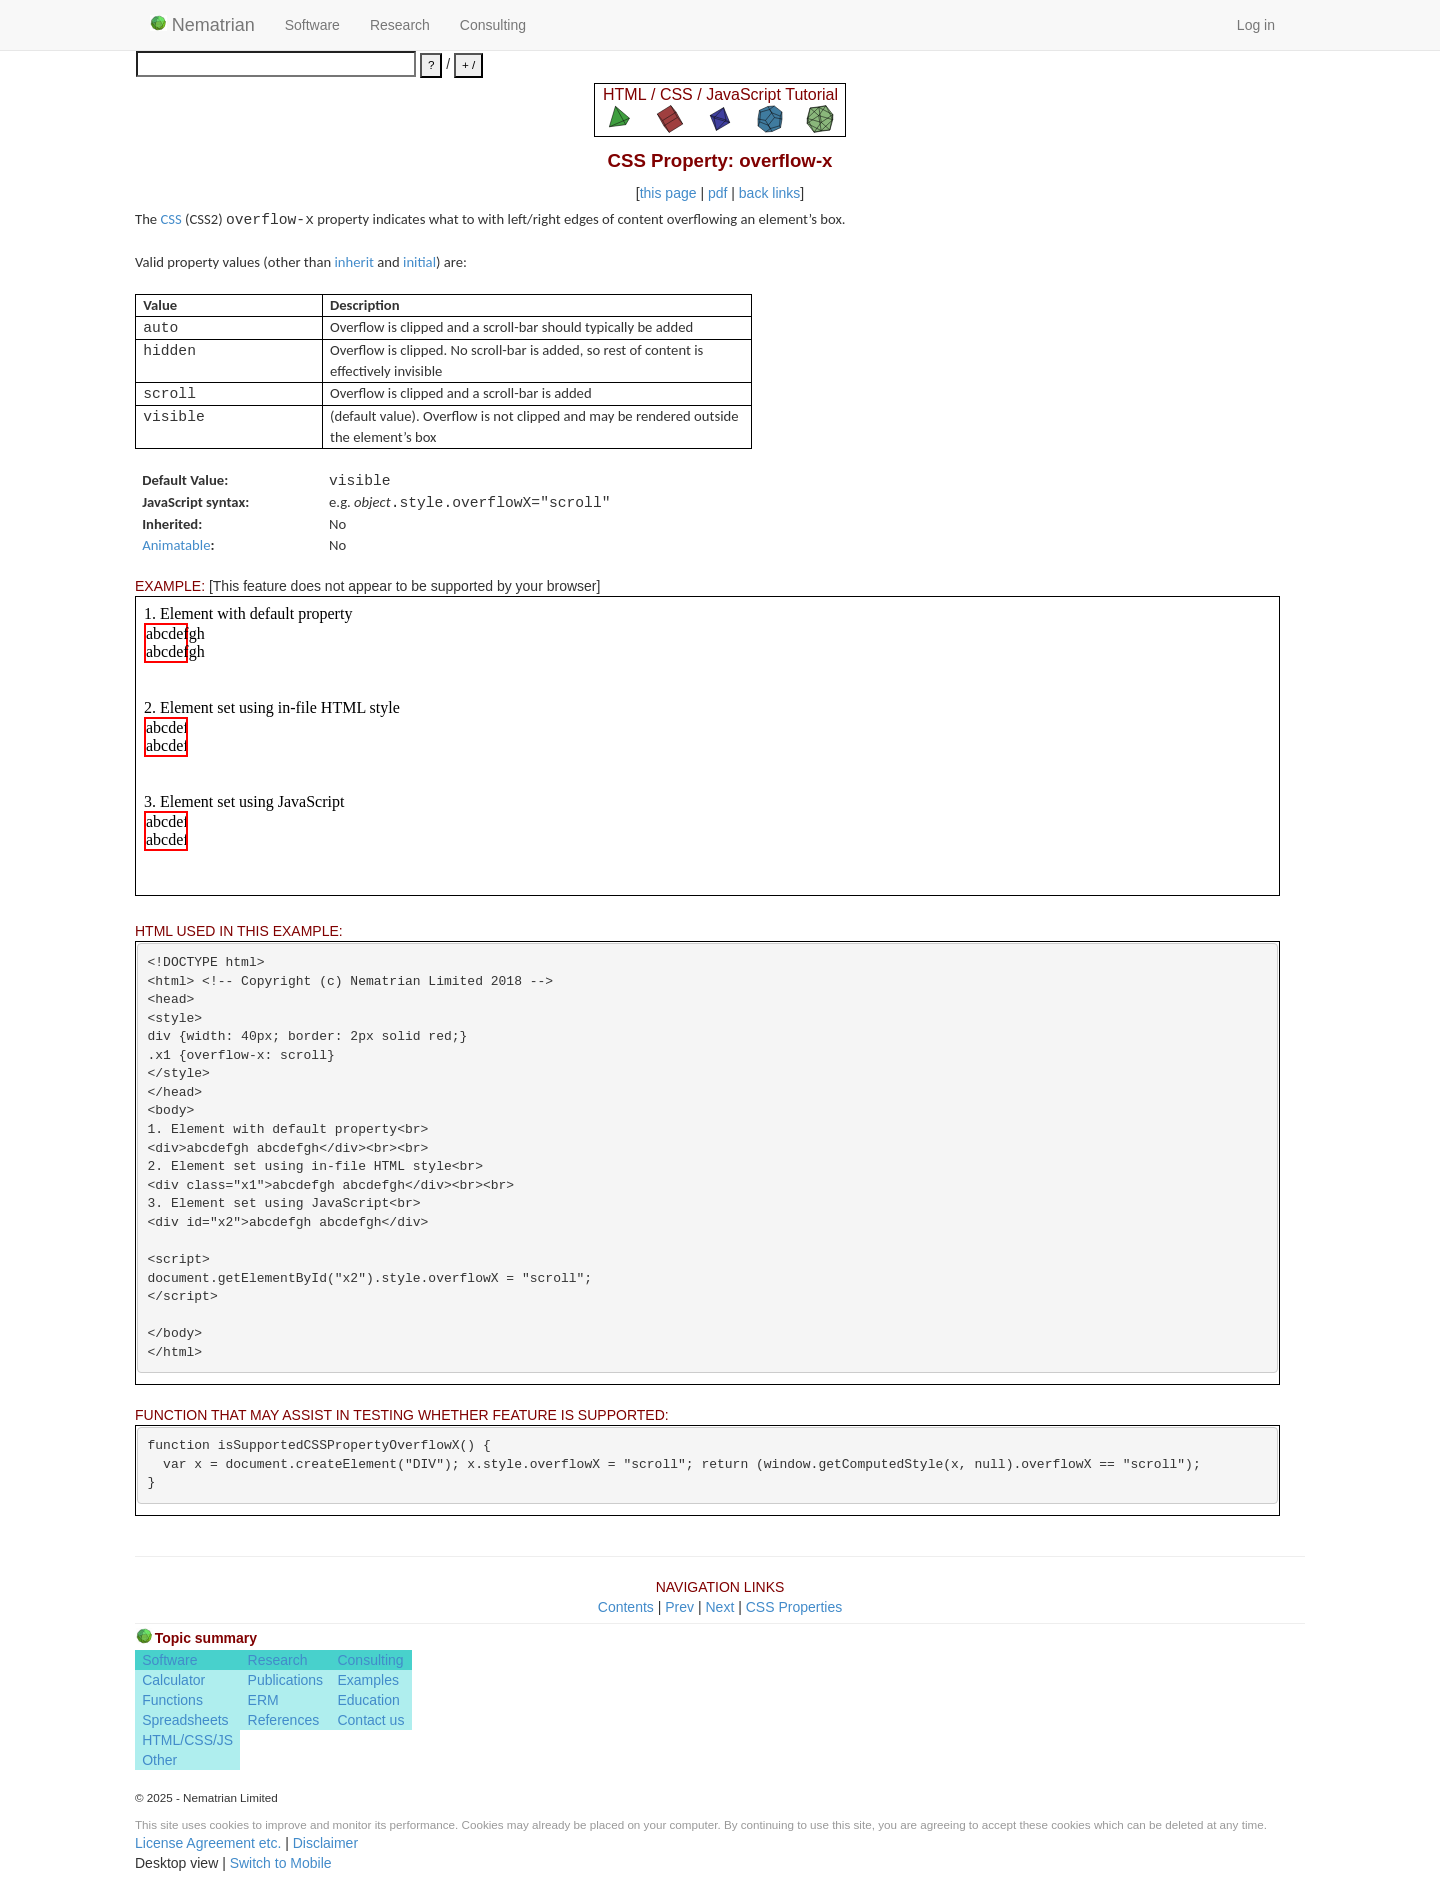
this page (668, 193)
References (284, 1720)
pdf (717, 193)
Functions (172, 1700)
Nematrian (202, 25)
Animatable (176, 545)
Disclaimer (325, 1843)
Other (159, 1760)
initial (419, 262)
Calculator (173, 1680)
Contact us (370, 1720)
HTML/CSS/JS (187, 1740)
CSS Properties (794, 1607)
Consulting (493, 25)
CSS (170, 219)
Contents (626, 1607)
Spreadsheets (185, 1720)
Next (719, 1607)
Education (368, 1700)
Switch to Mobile (281, 1863)
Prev (679, 1607)
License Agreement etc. (208, 1843)
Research (400, 25)
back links (769, 193)
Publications (286, 1680)
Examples (367, 1680)
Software (312, 25)
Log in (1256, 25)
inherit (354, 262)
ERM (263, 1700)
